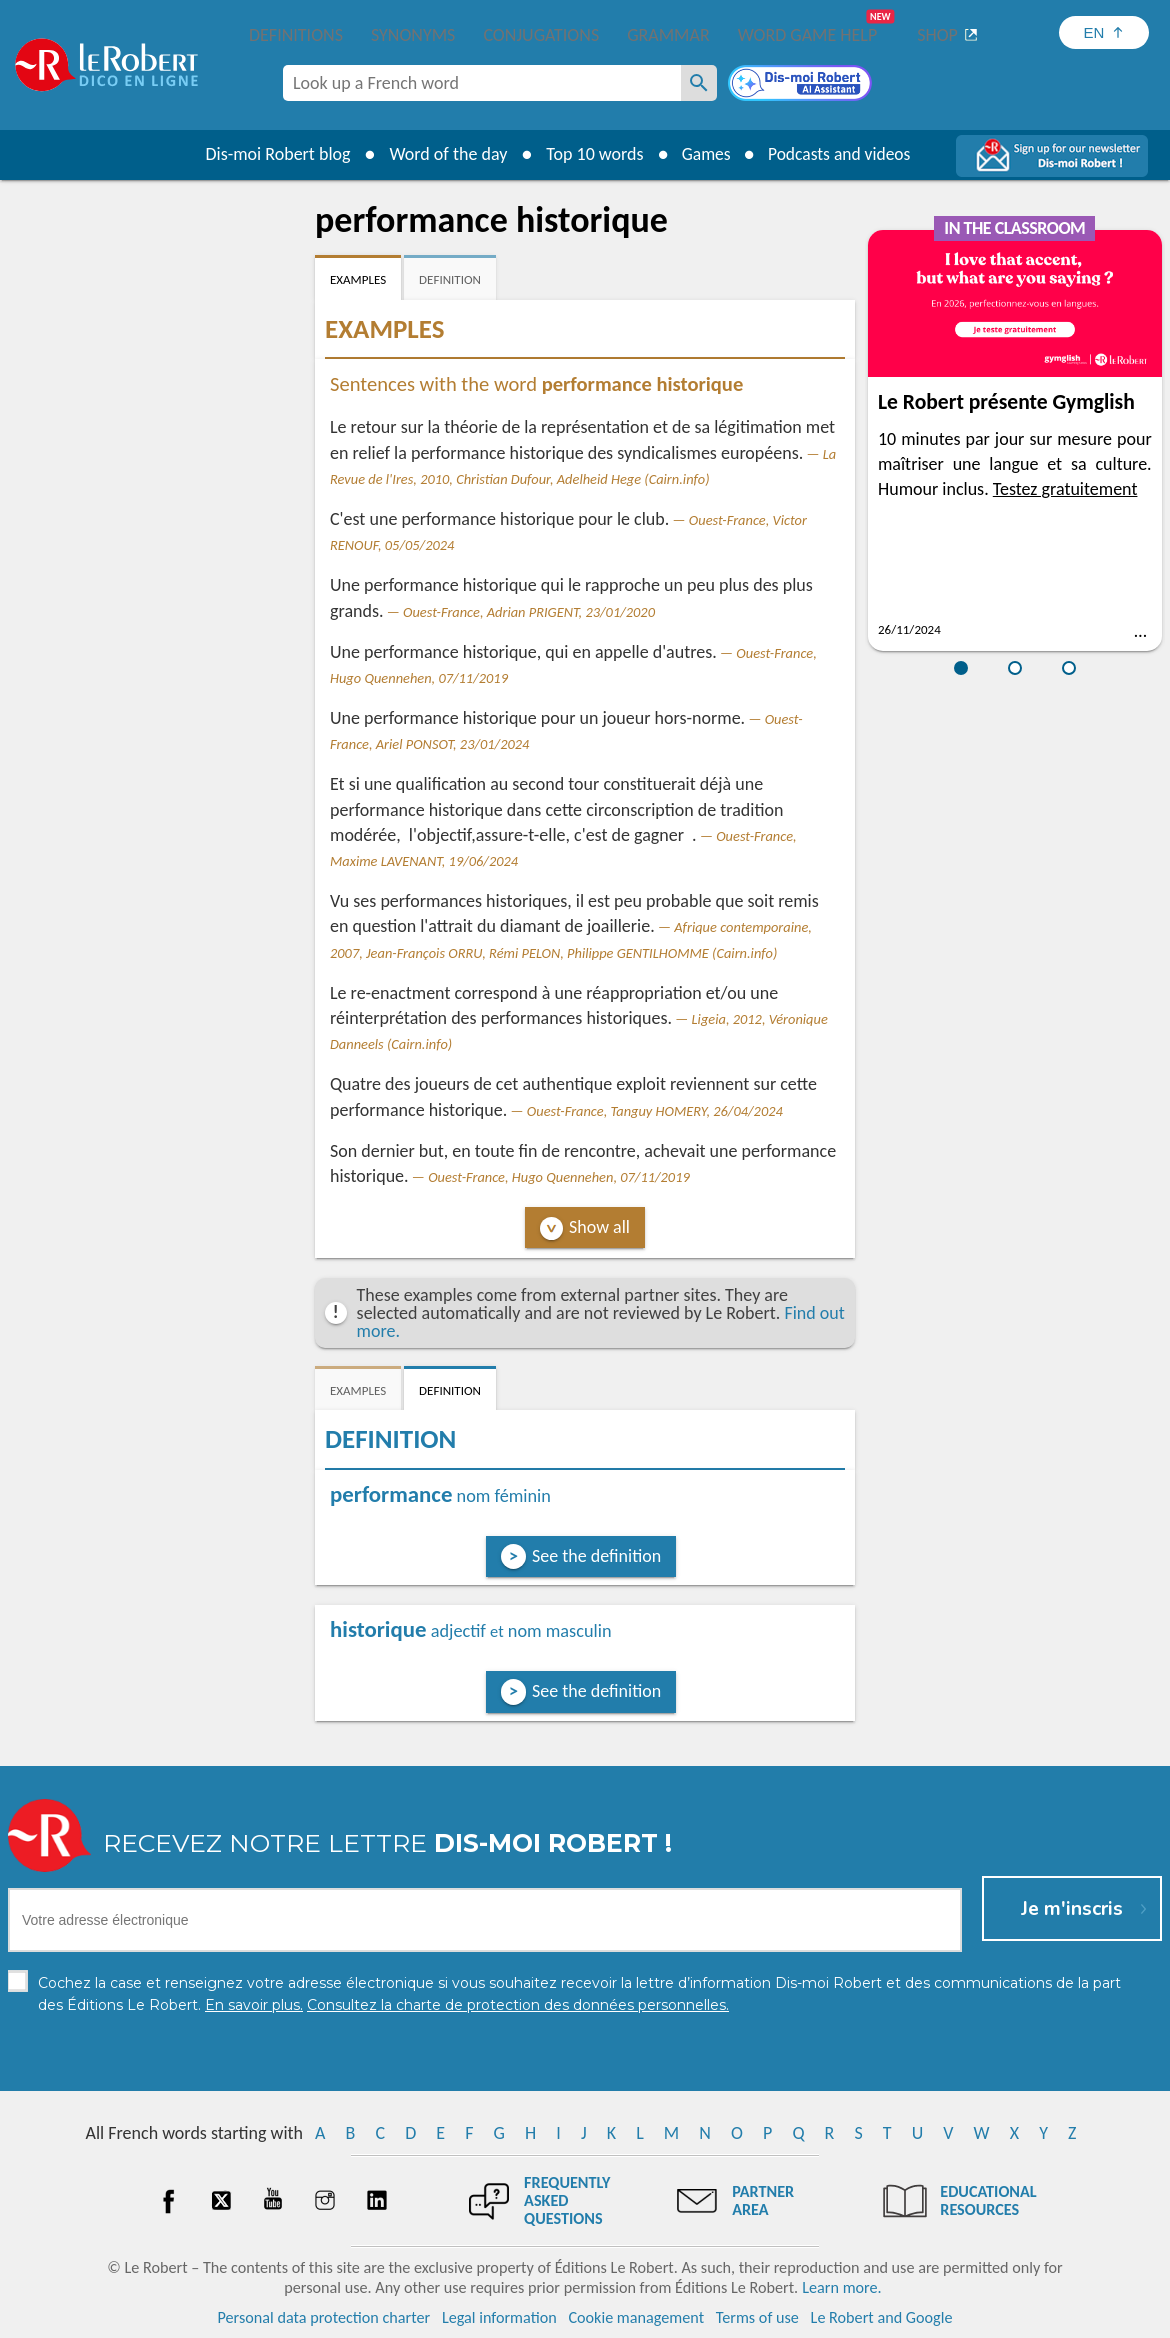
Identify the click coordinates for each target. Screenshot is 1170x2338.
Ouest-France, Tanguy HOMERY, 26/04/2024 (655, 1111)
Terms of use (757, 2317)
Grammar (668, 35)
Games (703, 154)
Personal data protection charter (324, 2317)
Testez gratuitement (1065, 489)
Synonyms (413, 35)
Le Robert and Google (882, 2317)
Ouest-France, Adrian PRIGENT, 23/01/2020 (529, 612)
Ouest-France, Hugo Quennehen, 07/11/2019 (559, 1177)
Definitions (296, 35)
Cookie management (636, 2317)
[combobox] (482, 83)
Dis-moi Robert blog (273, 154)
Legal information (499, 2317)
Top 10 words (590, 154)
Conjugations (541, 35)
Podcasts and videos (840, 154)
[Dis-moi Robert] (802, 85)
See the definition (596, 1556)
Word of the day (444, 154)
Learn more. (841, 2287)
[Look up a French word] (699, 83)
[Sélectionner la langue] (1104, 32)
